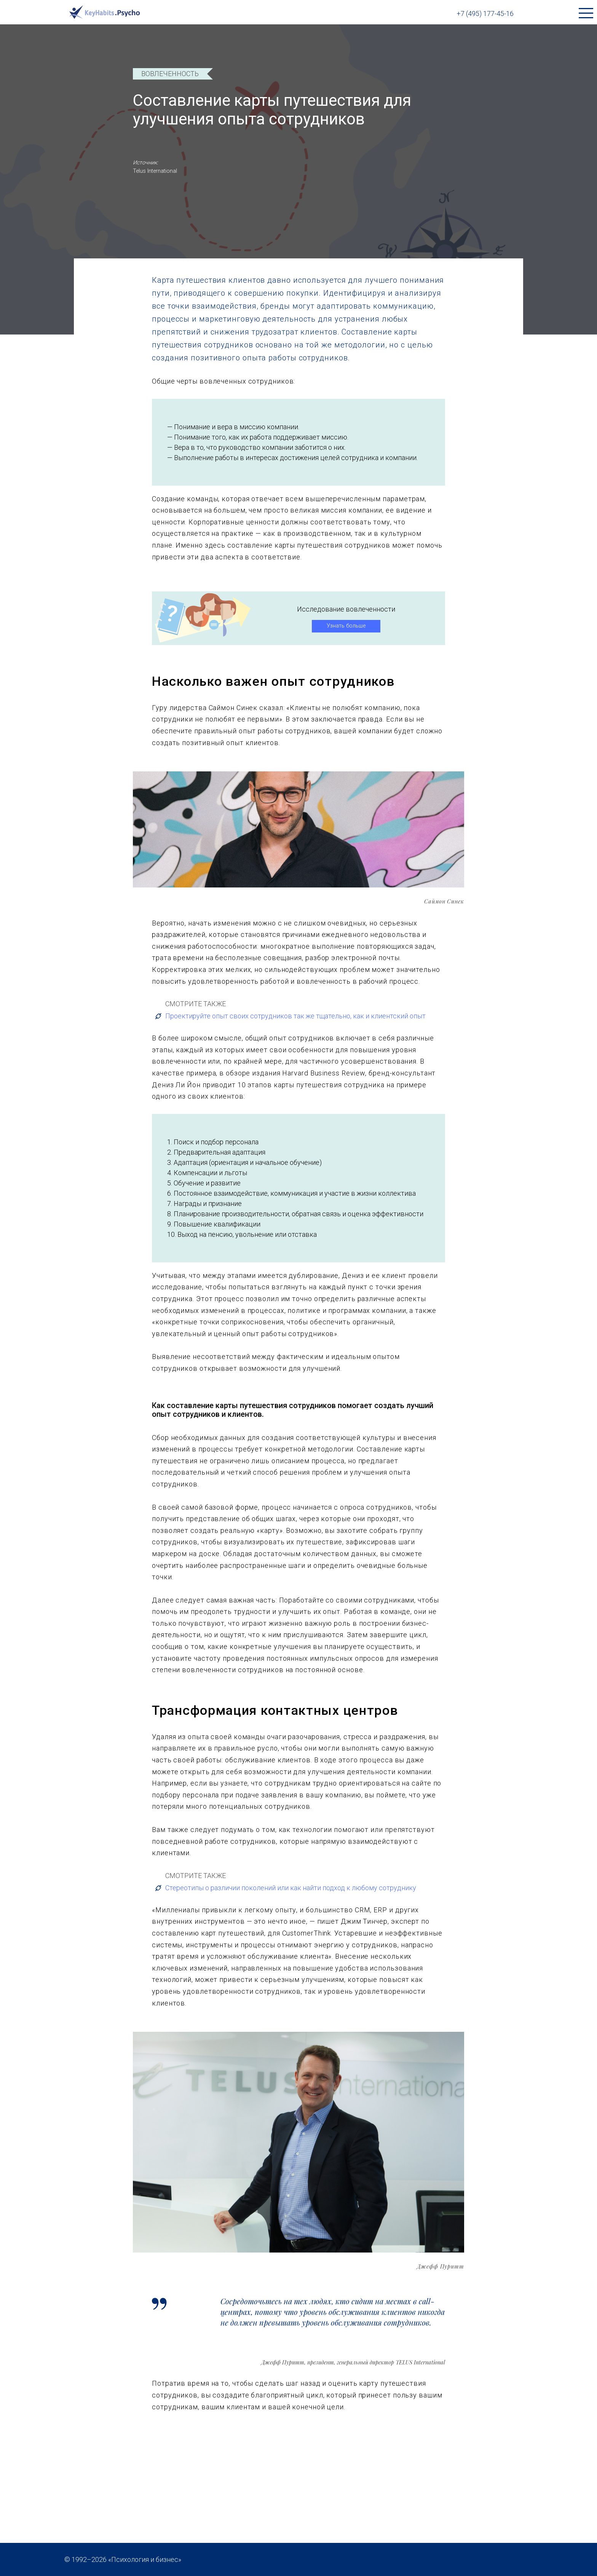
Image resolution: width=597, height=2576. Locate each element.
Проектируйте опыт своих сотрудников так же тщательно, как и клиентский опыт (290, 1016)
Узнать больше (346, 626)
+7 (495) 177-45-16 (485, 14)
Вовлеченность (170, 74)
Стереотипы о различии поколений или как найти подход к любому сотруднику (285, 1887)
